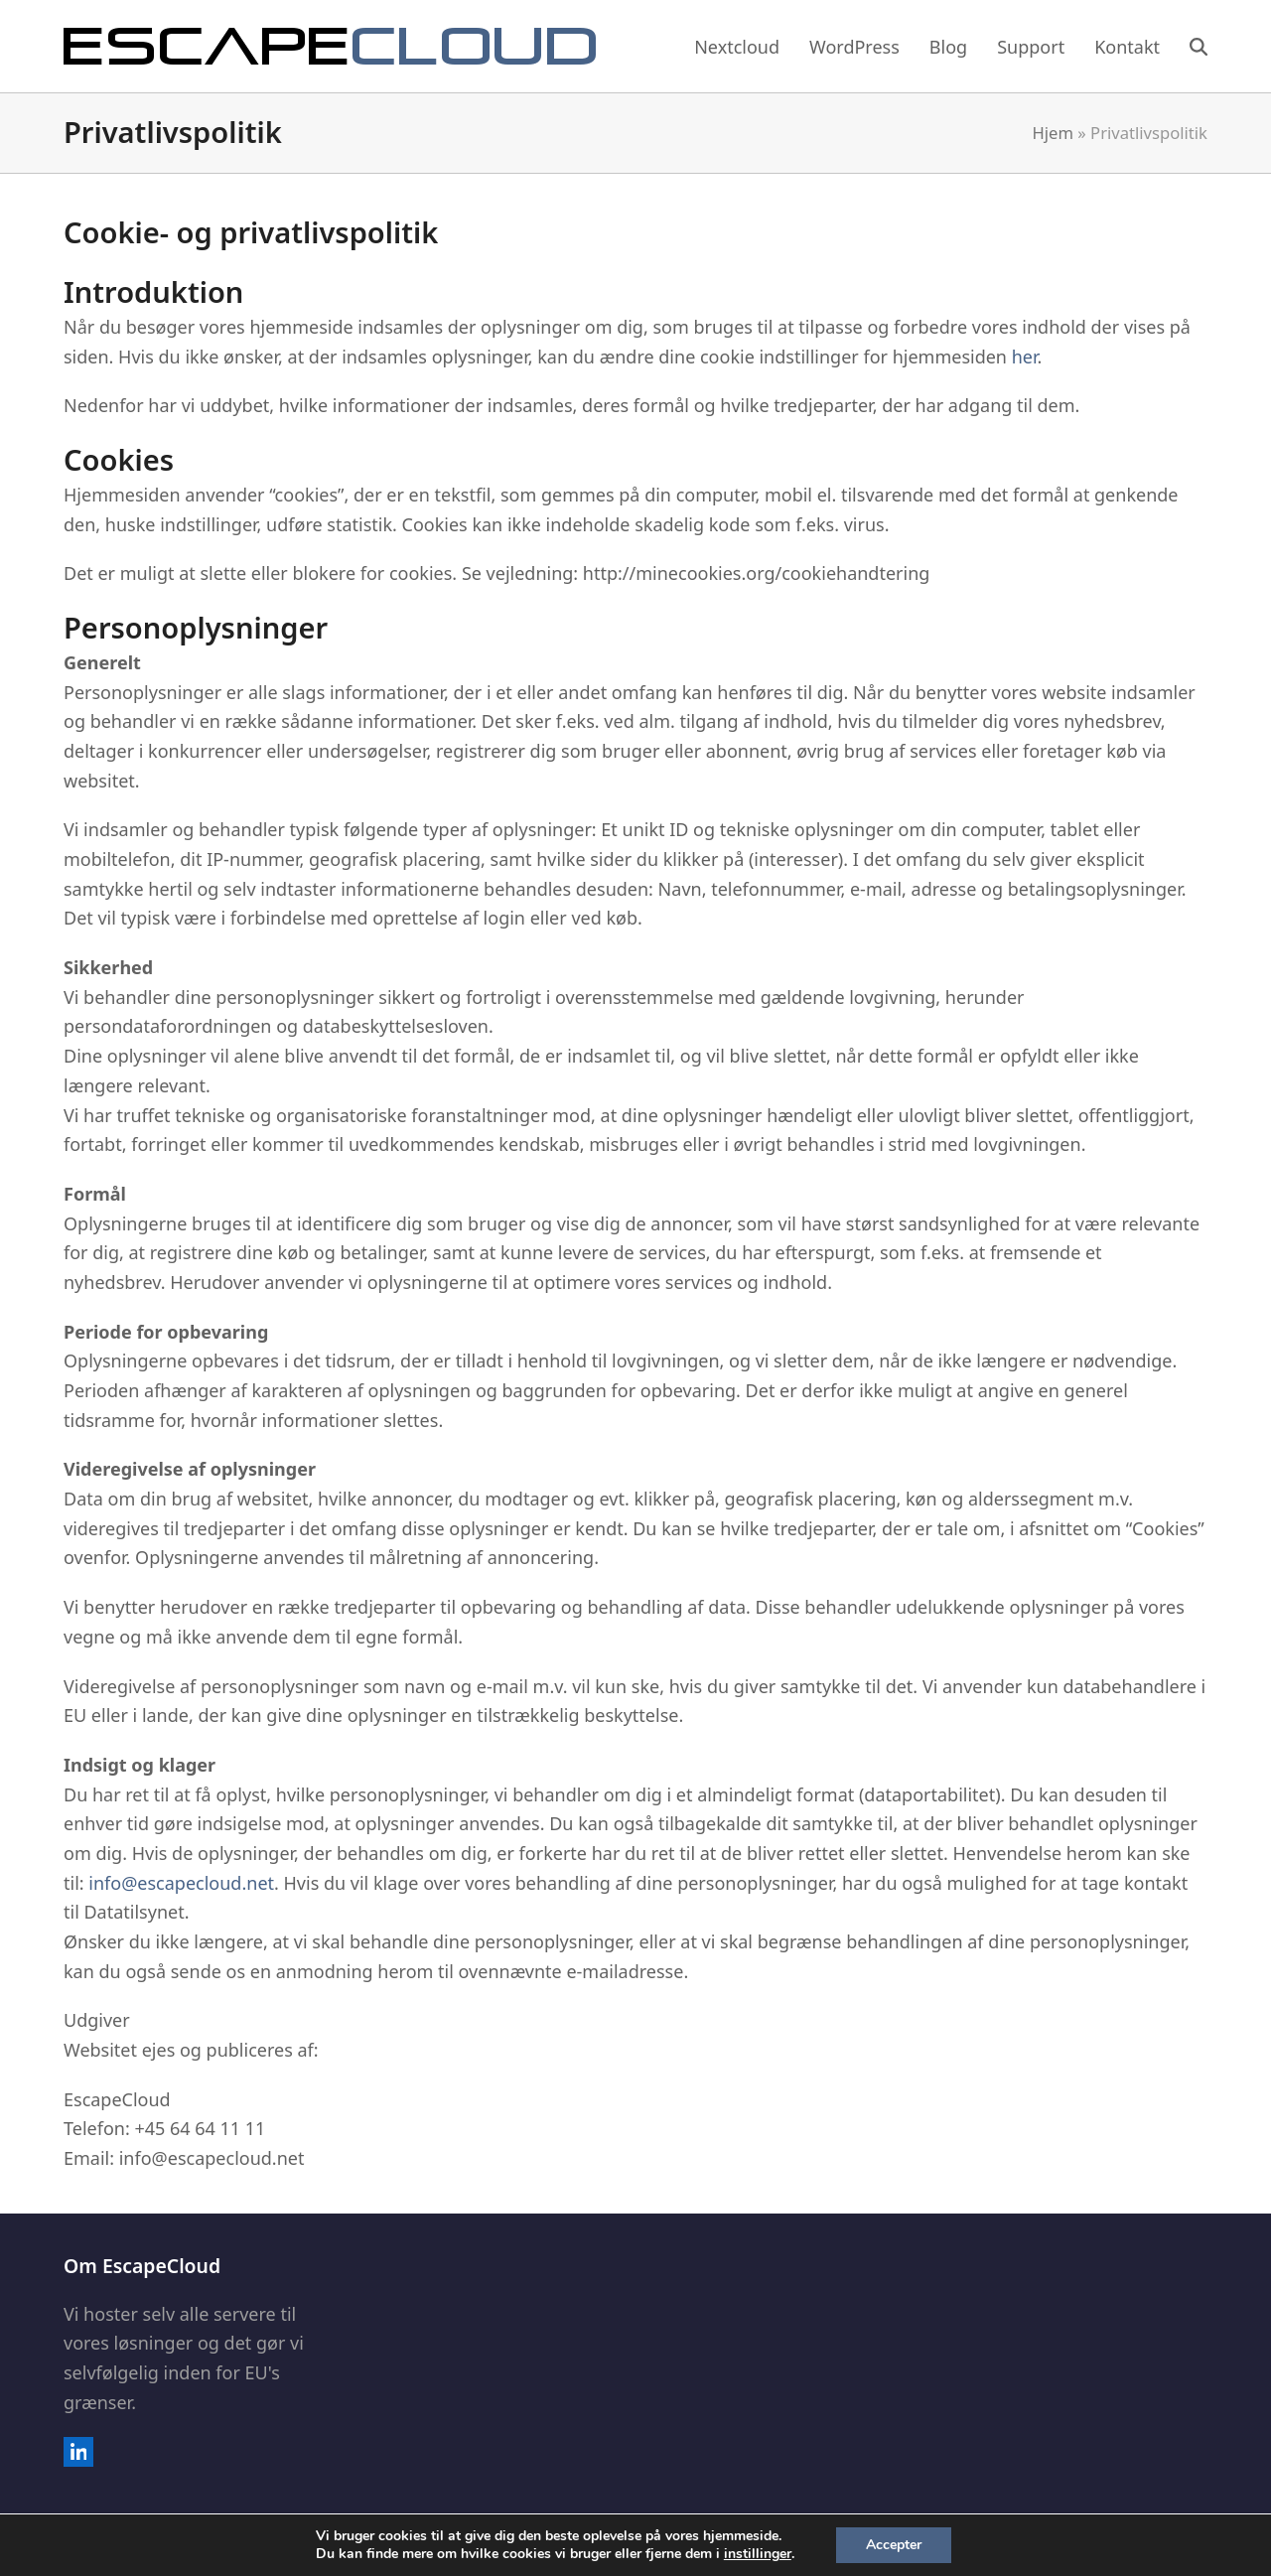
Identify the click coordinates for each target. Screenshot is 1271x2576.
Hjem (1053, 132)
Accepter (893, 2544)
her (1025, 356)
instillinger (757, 2554)
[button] (1198, 47)
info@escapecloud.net (181, 1883)
